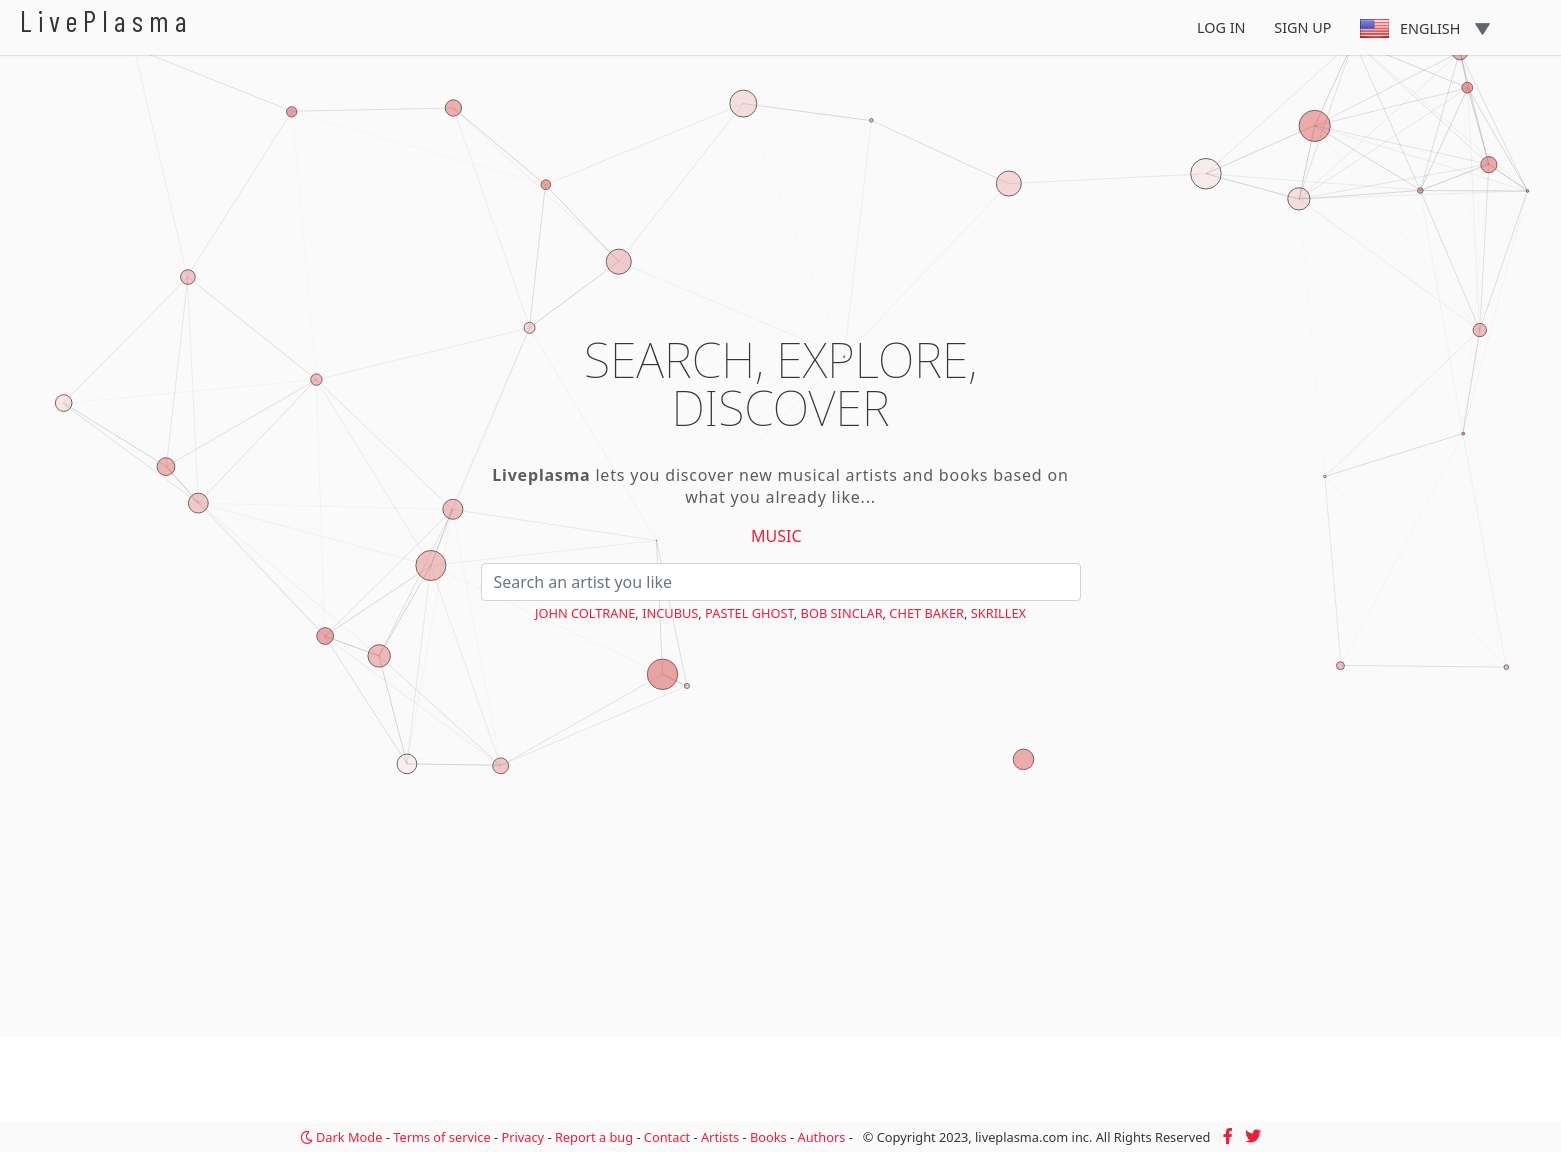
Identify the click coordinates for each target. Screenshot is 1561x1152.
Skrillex (998, 613)
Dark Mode (341, 1137)
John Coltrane (585, 613)
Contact (667, 1137)
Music (776, 536)
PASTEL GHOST (749, 613)
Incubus (670, 613)
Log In (1221, 27)
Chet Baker (926, 613)
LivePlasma (106, 20)
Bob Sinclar (842, 613)
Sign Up (1302, 27)
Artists (720, 1137)
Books (768, 1137)
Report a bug (594, 1137)
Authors (822, 1137)
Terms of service (441, 1137)
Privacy (522, 1137)
